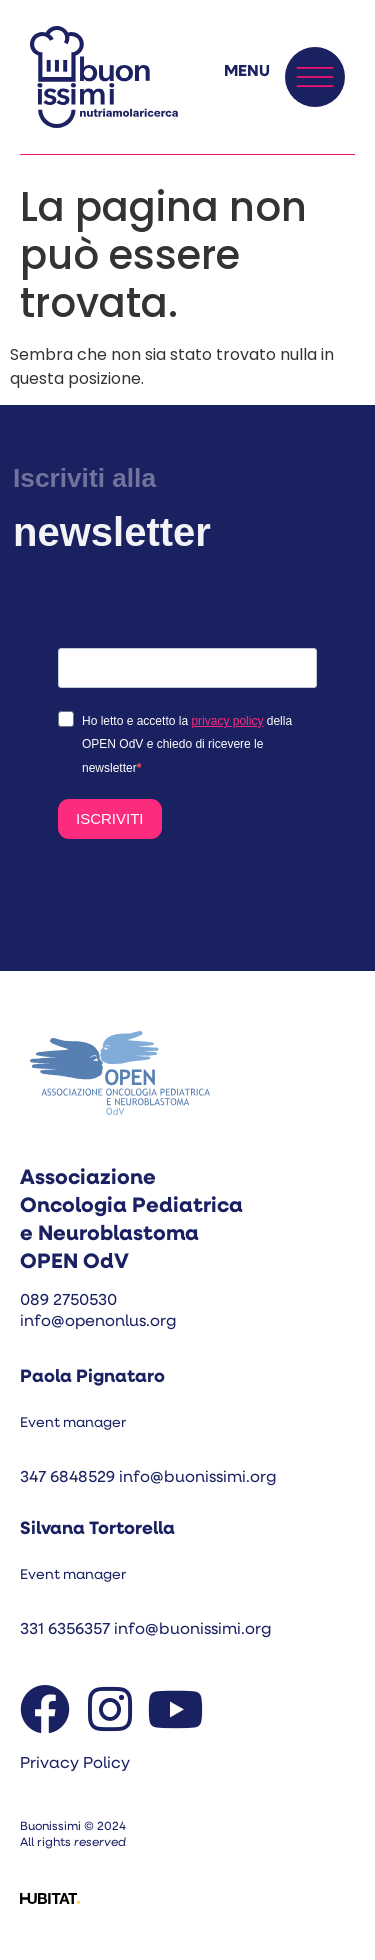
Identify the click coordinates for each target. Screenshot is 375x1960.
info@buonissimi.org (197, 1478)
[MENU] (315, 77)
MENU (247, 72)
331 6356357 (67, 1630)
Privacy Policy (75, 1764)
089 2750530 (68, 1301)
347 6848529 (67, 1478)
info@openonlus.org (98, 1322)
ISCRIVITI (110, 818)
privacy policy (227, 721)
